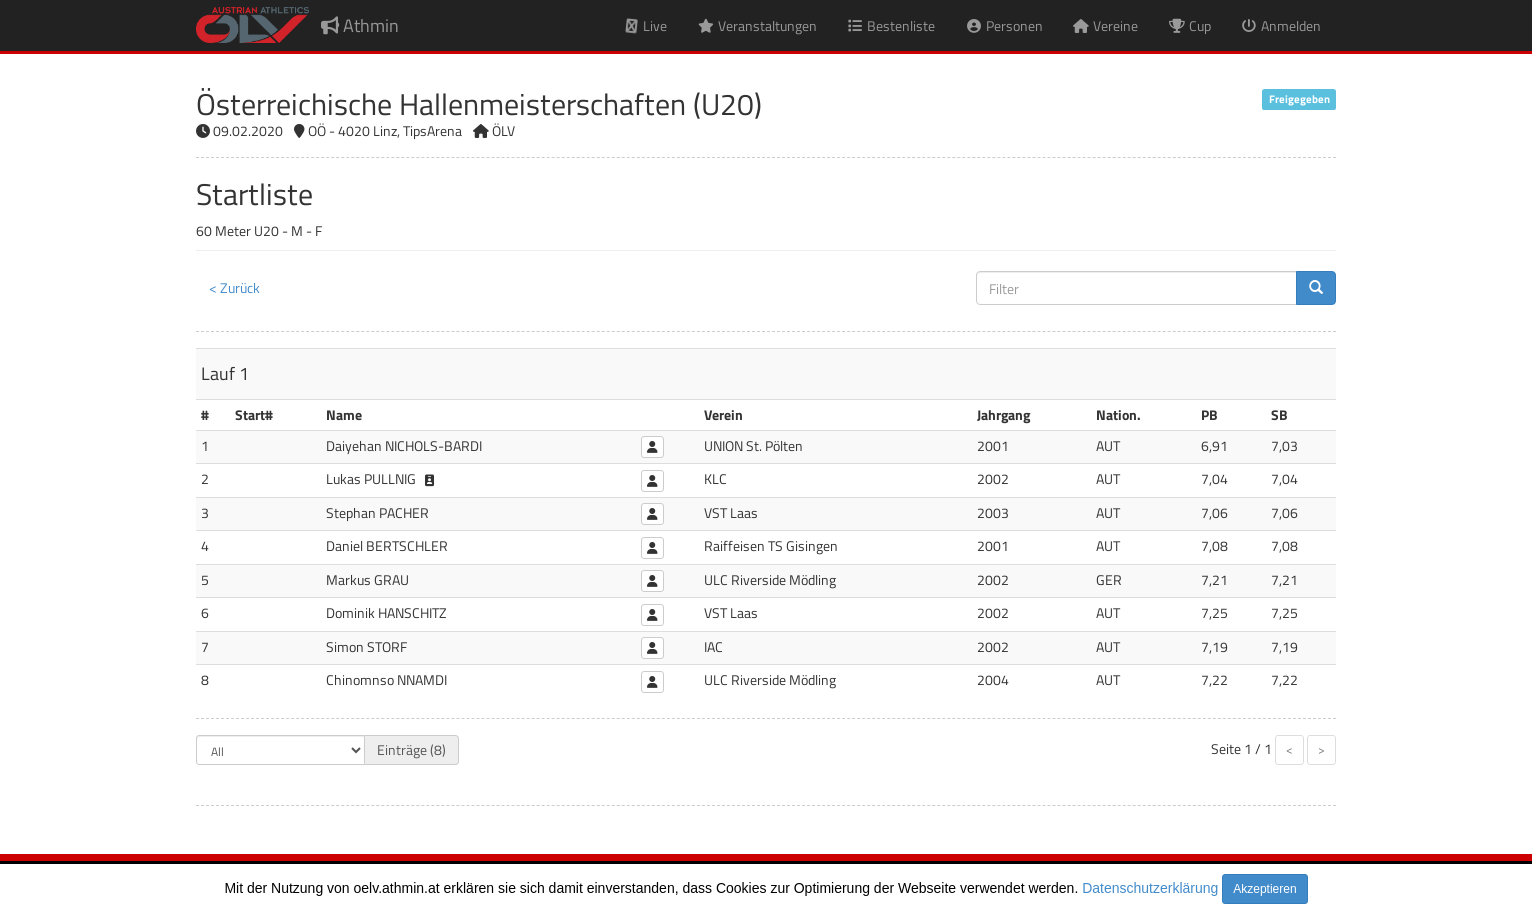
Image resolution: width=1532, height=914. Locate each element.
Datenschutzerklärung (1150, 888)
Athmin (360, 25)
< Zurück (234, 287)
